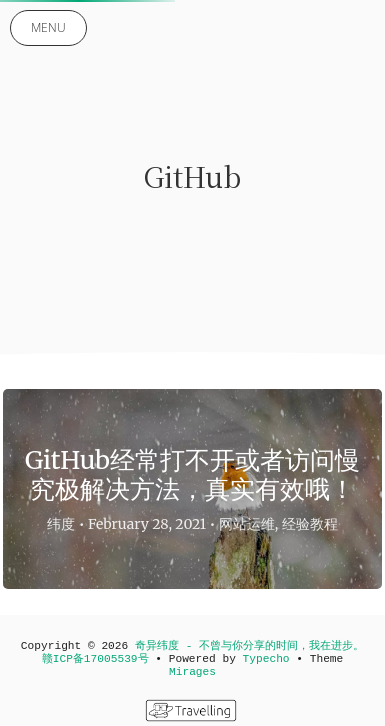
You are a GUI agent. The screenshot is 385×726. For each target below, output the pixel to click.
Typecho (266, 659)
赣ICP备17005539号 (95, 659)
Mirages (192, 672)
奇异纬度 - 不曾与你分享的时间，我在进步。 (249, 646)
